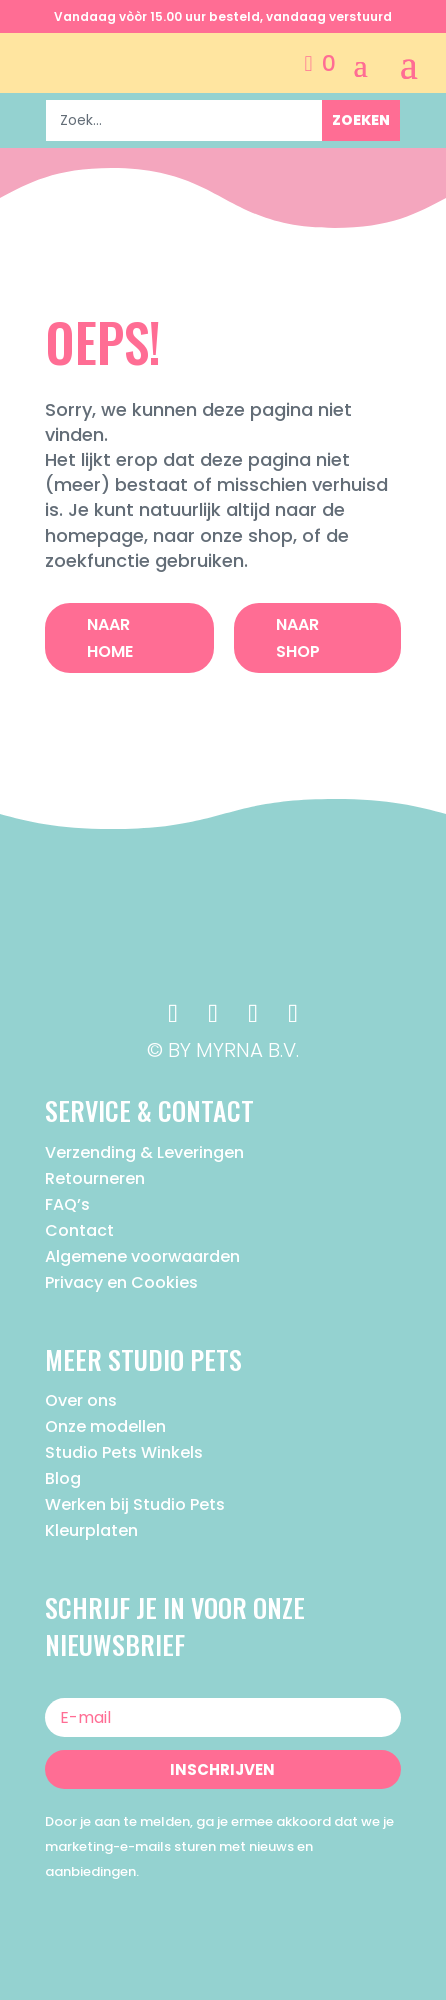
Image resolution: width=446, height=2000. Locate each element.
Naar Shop (298, 638)
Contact (79, 1230)
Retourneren (95, 1178)
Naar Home (110, 638)
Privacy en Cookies (121, 1282)
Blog (63, 1478)
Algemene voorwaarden (142, 1256)
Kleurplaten (91, 1530)
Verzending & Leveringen (144, 1152)
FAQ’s (67, 1204)
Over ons (81, 1400)
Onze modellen (105, 1426)
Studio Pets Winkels (124, 1452)
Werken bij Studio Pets (135, 1504)
